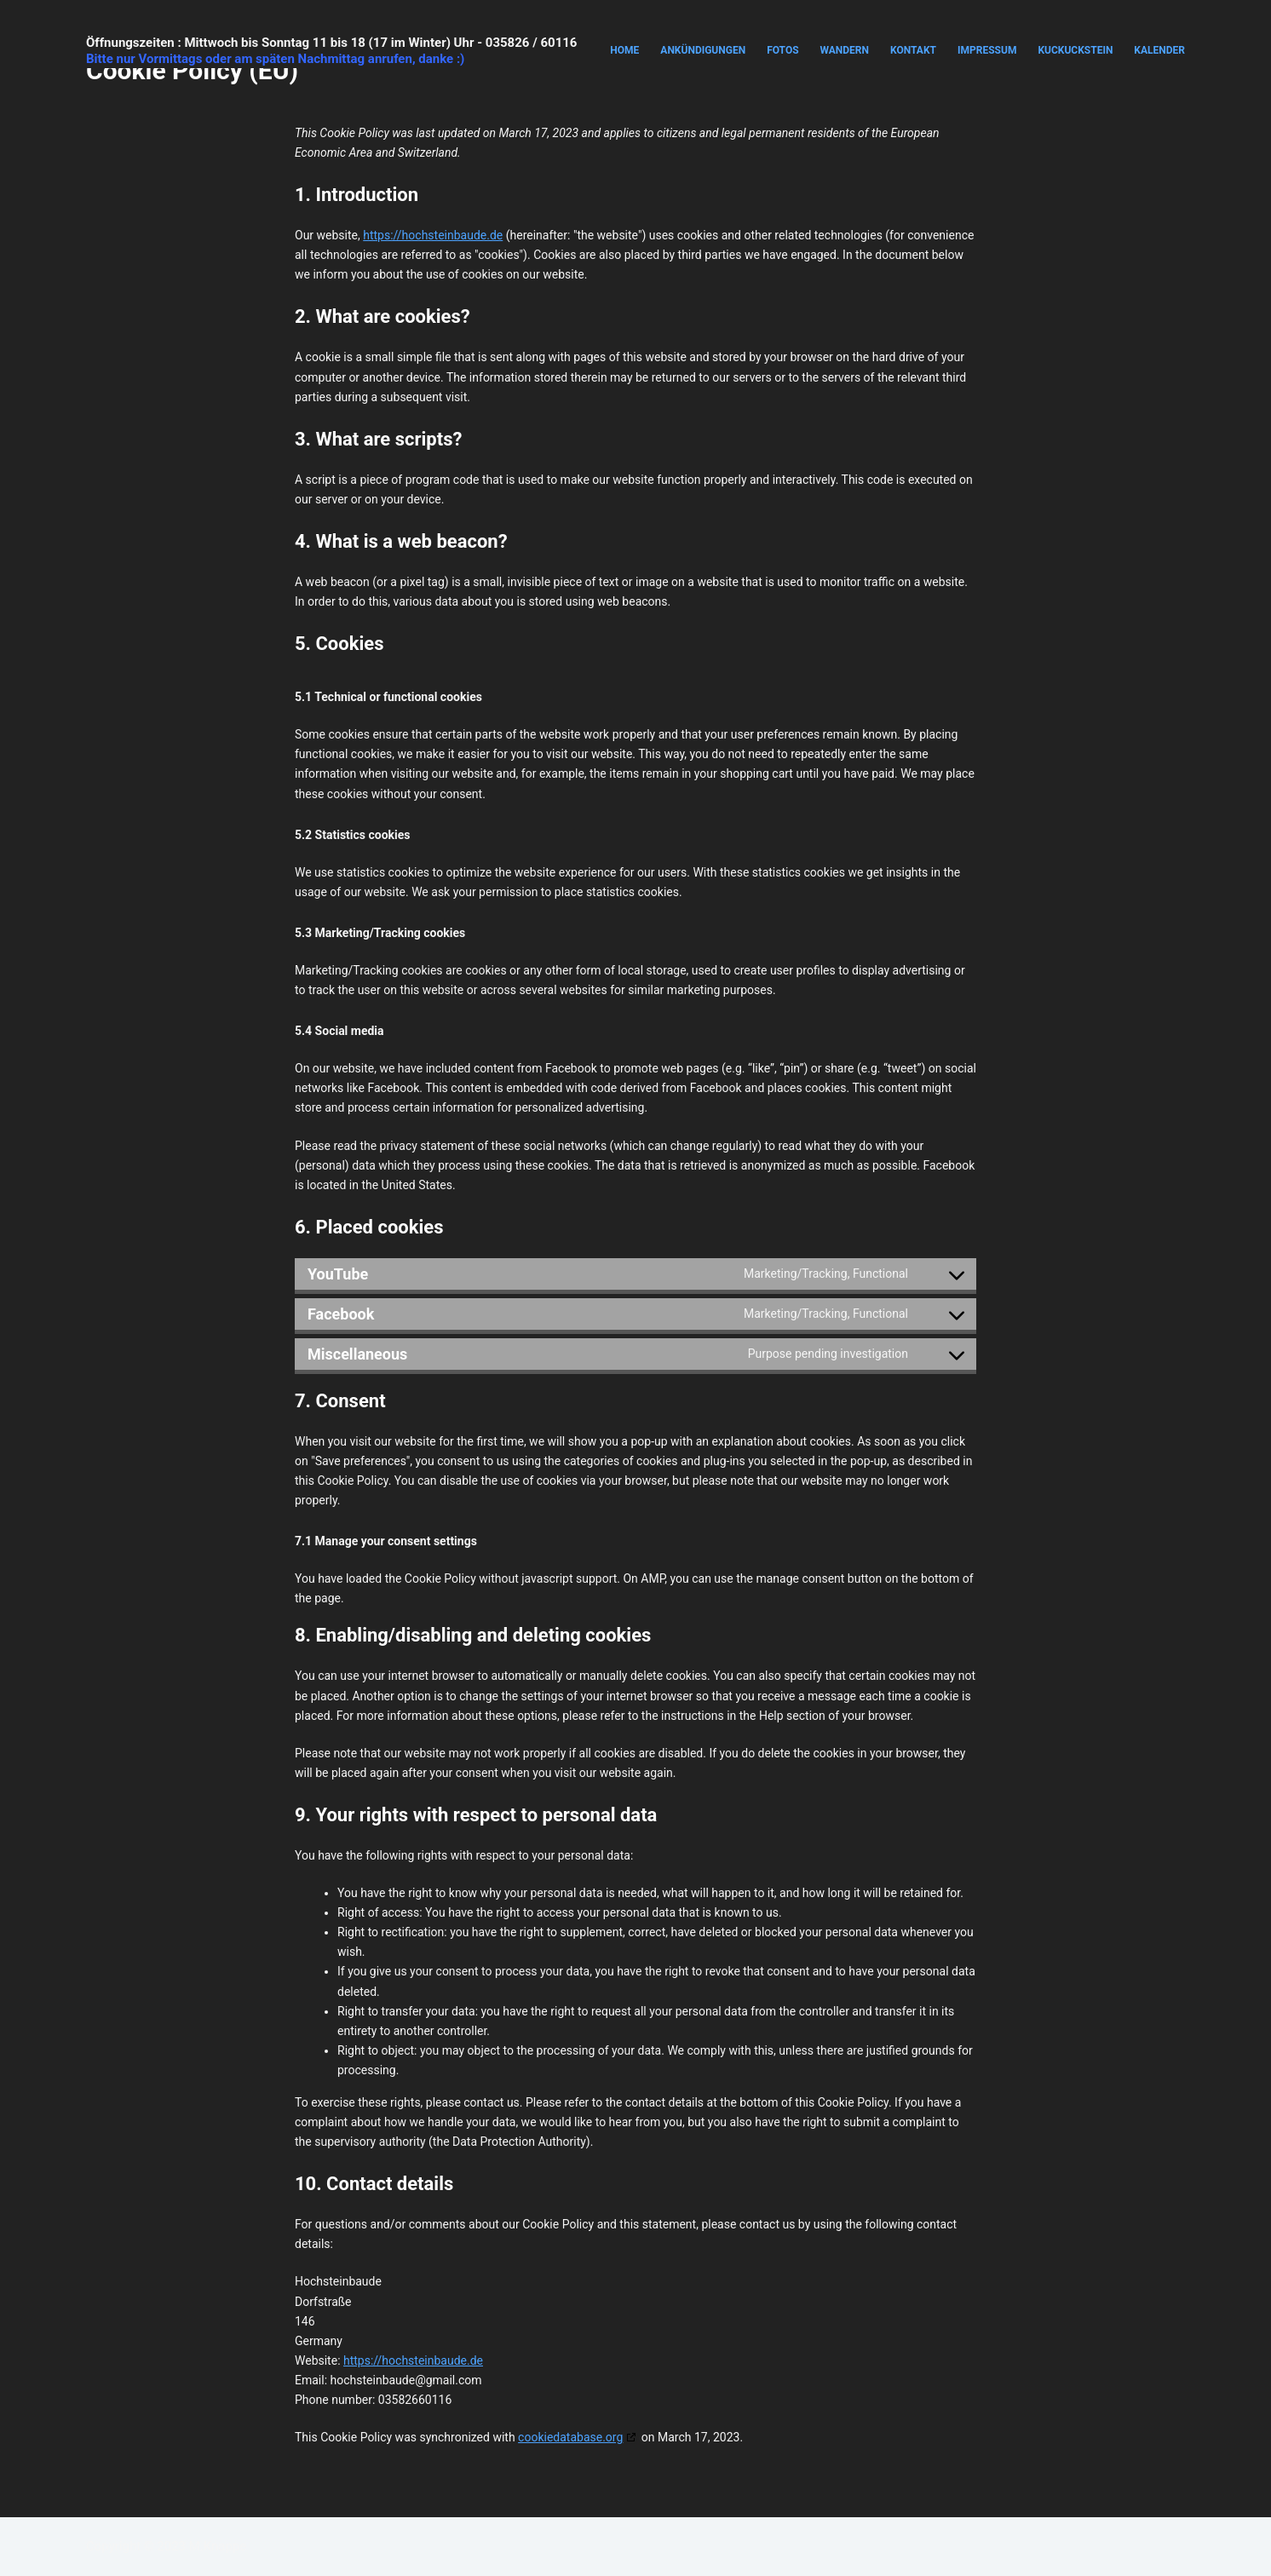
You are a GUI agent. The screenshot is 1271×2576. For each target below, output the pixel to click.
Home (624, 50)
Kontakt (913, 50)
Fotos (782, 50)
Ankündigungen (702, 50)
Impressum (987, 50)
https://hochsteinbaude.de (433, 235)
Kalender (1159, 50)
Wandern (844, 50)
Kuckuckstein (1075, 50)
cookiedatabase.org (570, 2437)
